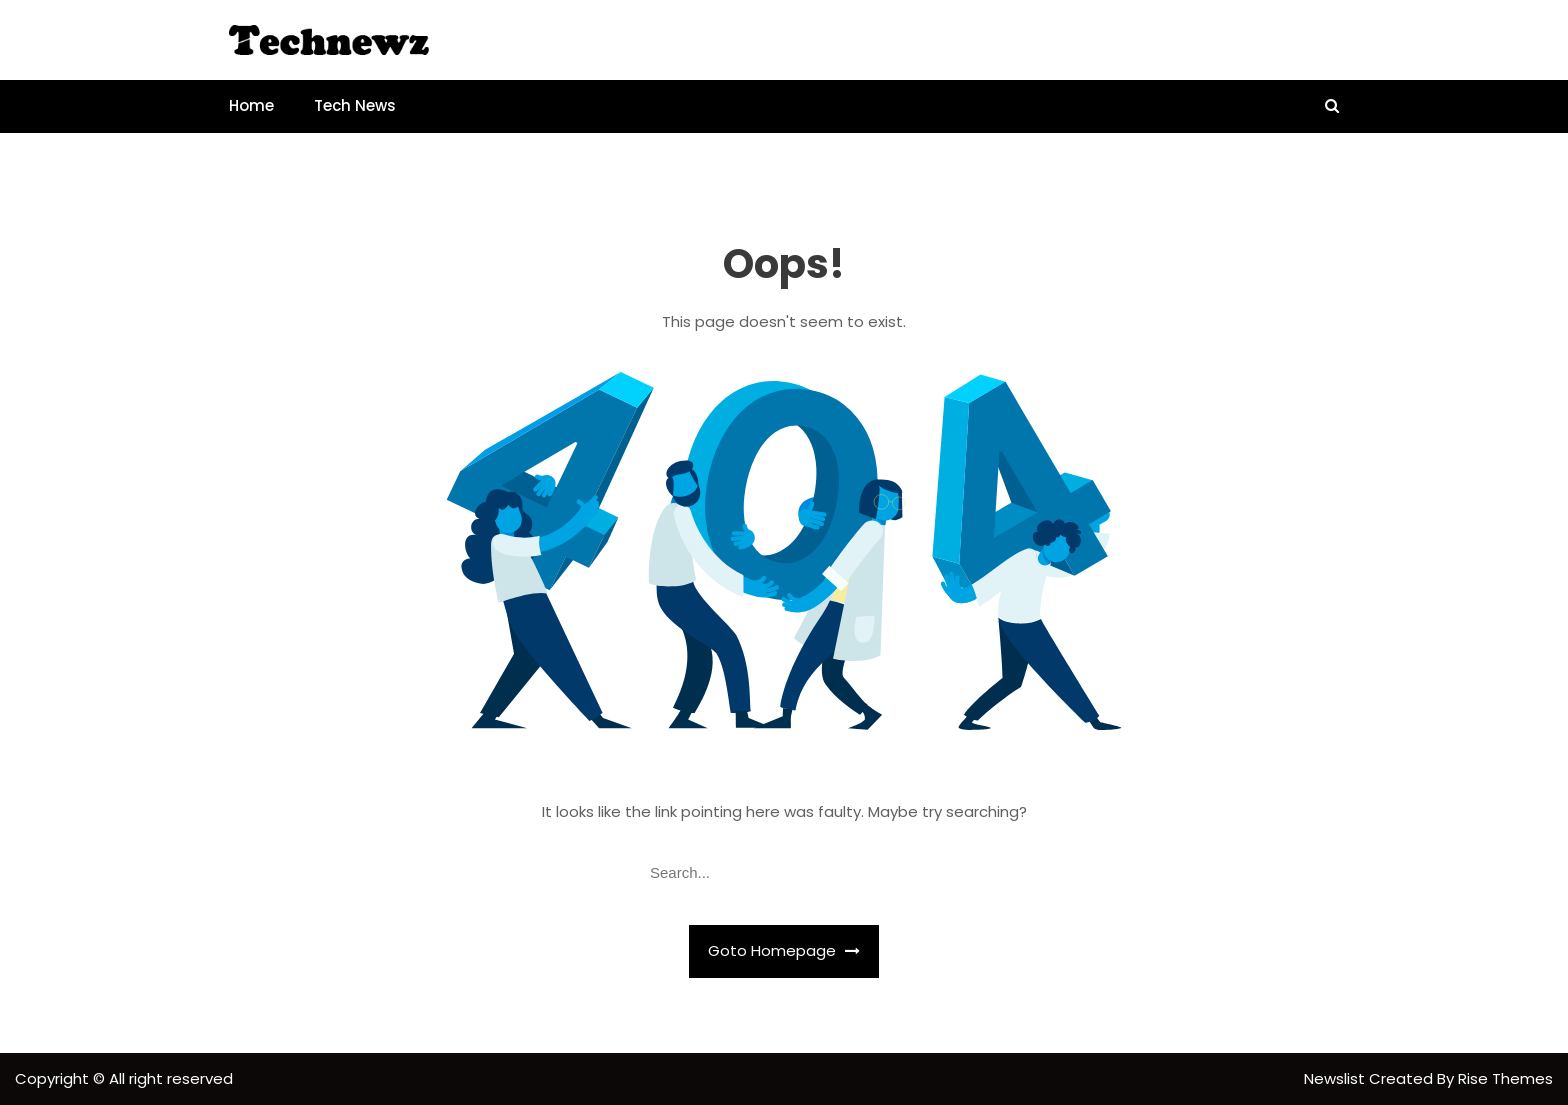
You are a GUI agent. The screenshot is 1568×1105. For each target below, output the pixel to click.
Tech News (355, 105)
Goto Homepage (784, 950)
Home (251, 105)
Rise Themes (1505, 1078)
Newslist (1336, 1078)
